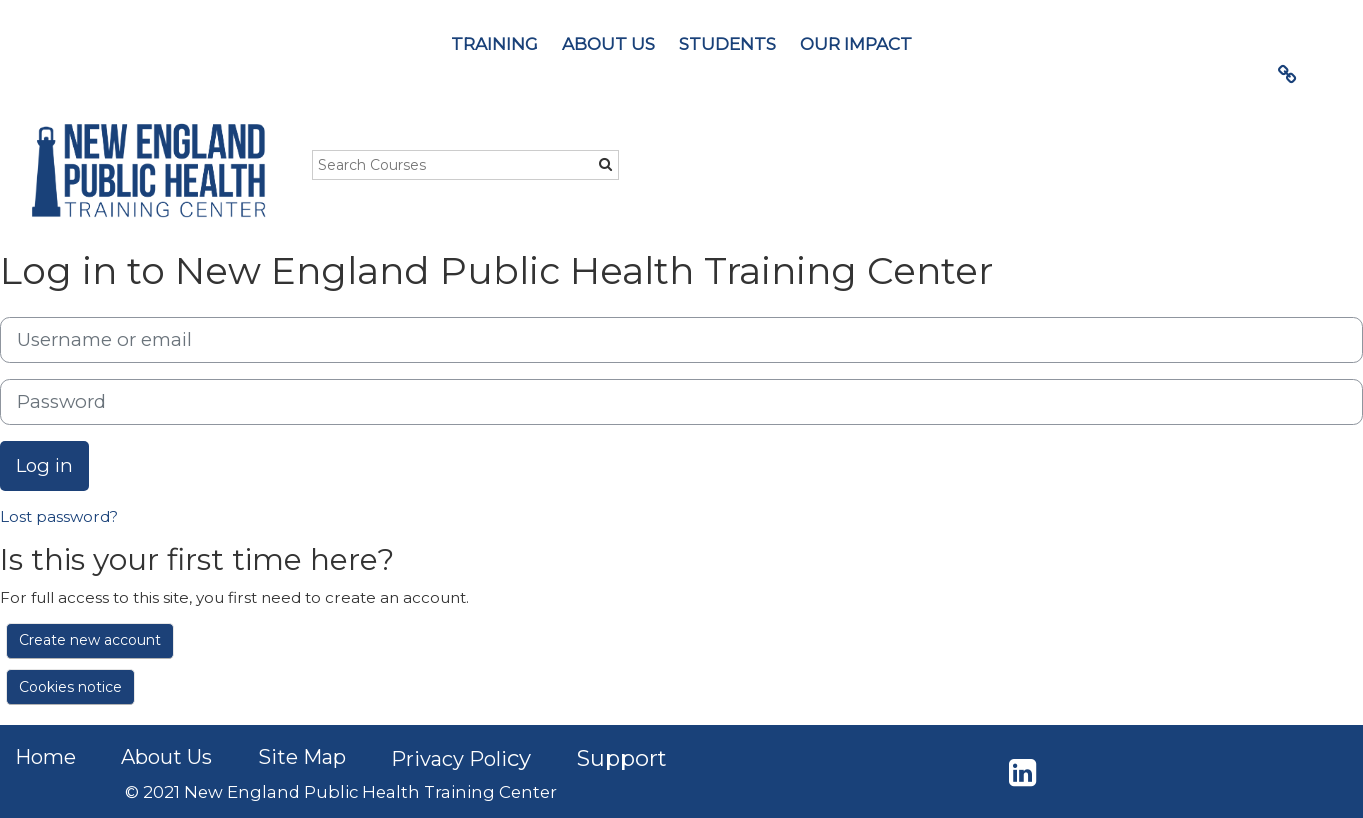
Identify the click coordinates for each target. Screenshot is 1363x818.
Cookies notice (70, 687)
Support (622, 758)
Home (45, 757)
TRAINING (494, 44)
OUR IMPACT (856, 44)
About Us (166, 757)
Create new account (90, 640)
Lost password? (59, 516)
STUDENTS (727, 44)
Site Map (302, 757)
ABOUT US (608, 44)
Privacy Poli (449, 759)
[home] (148, 170)
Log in (44, 465)
